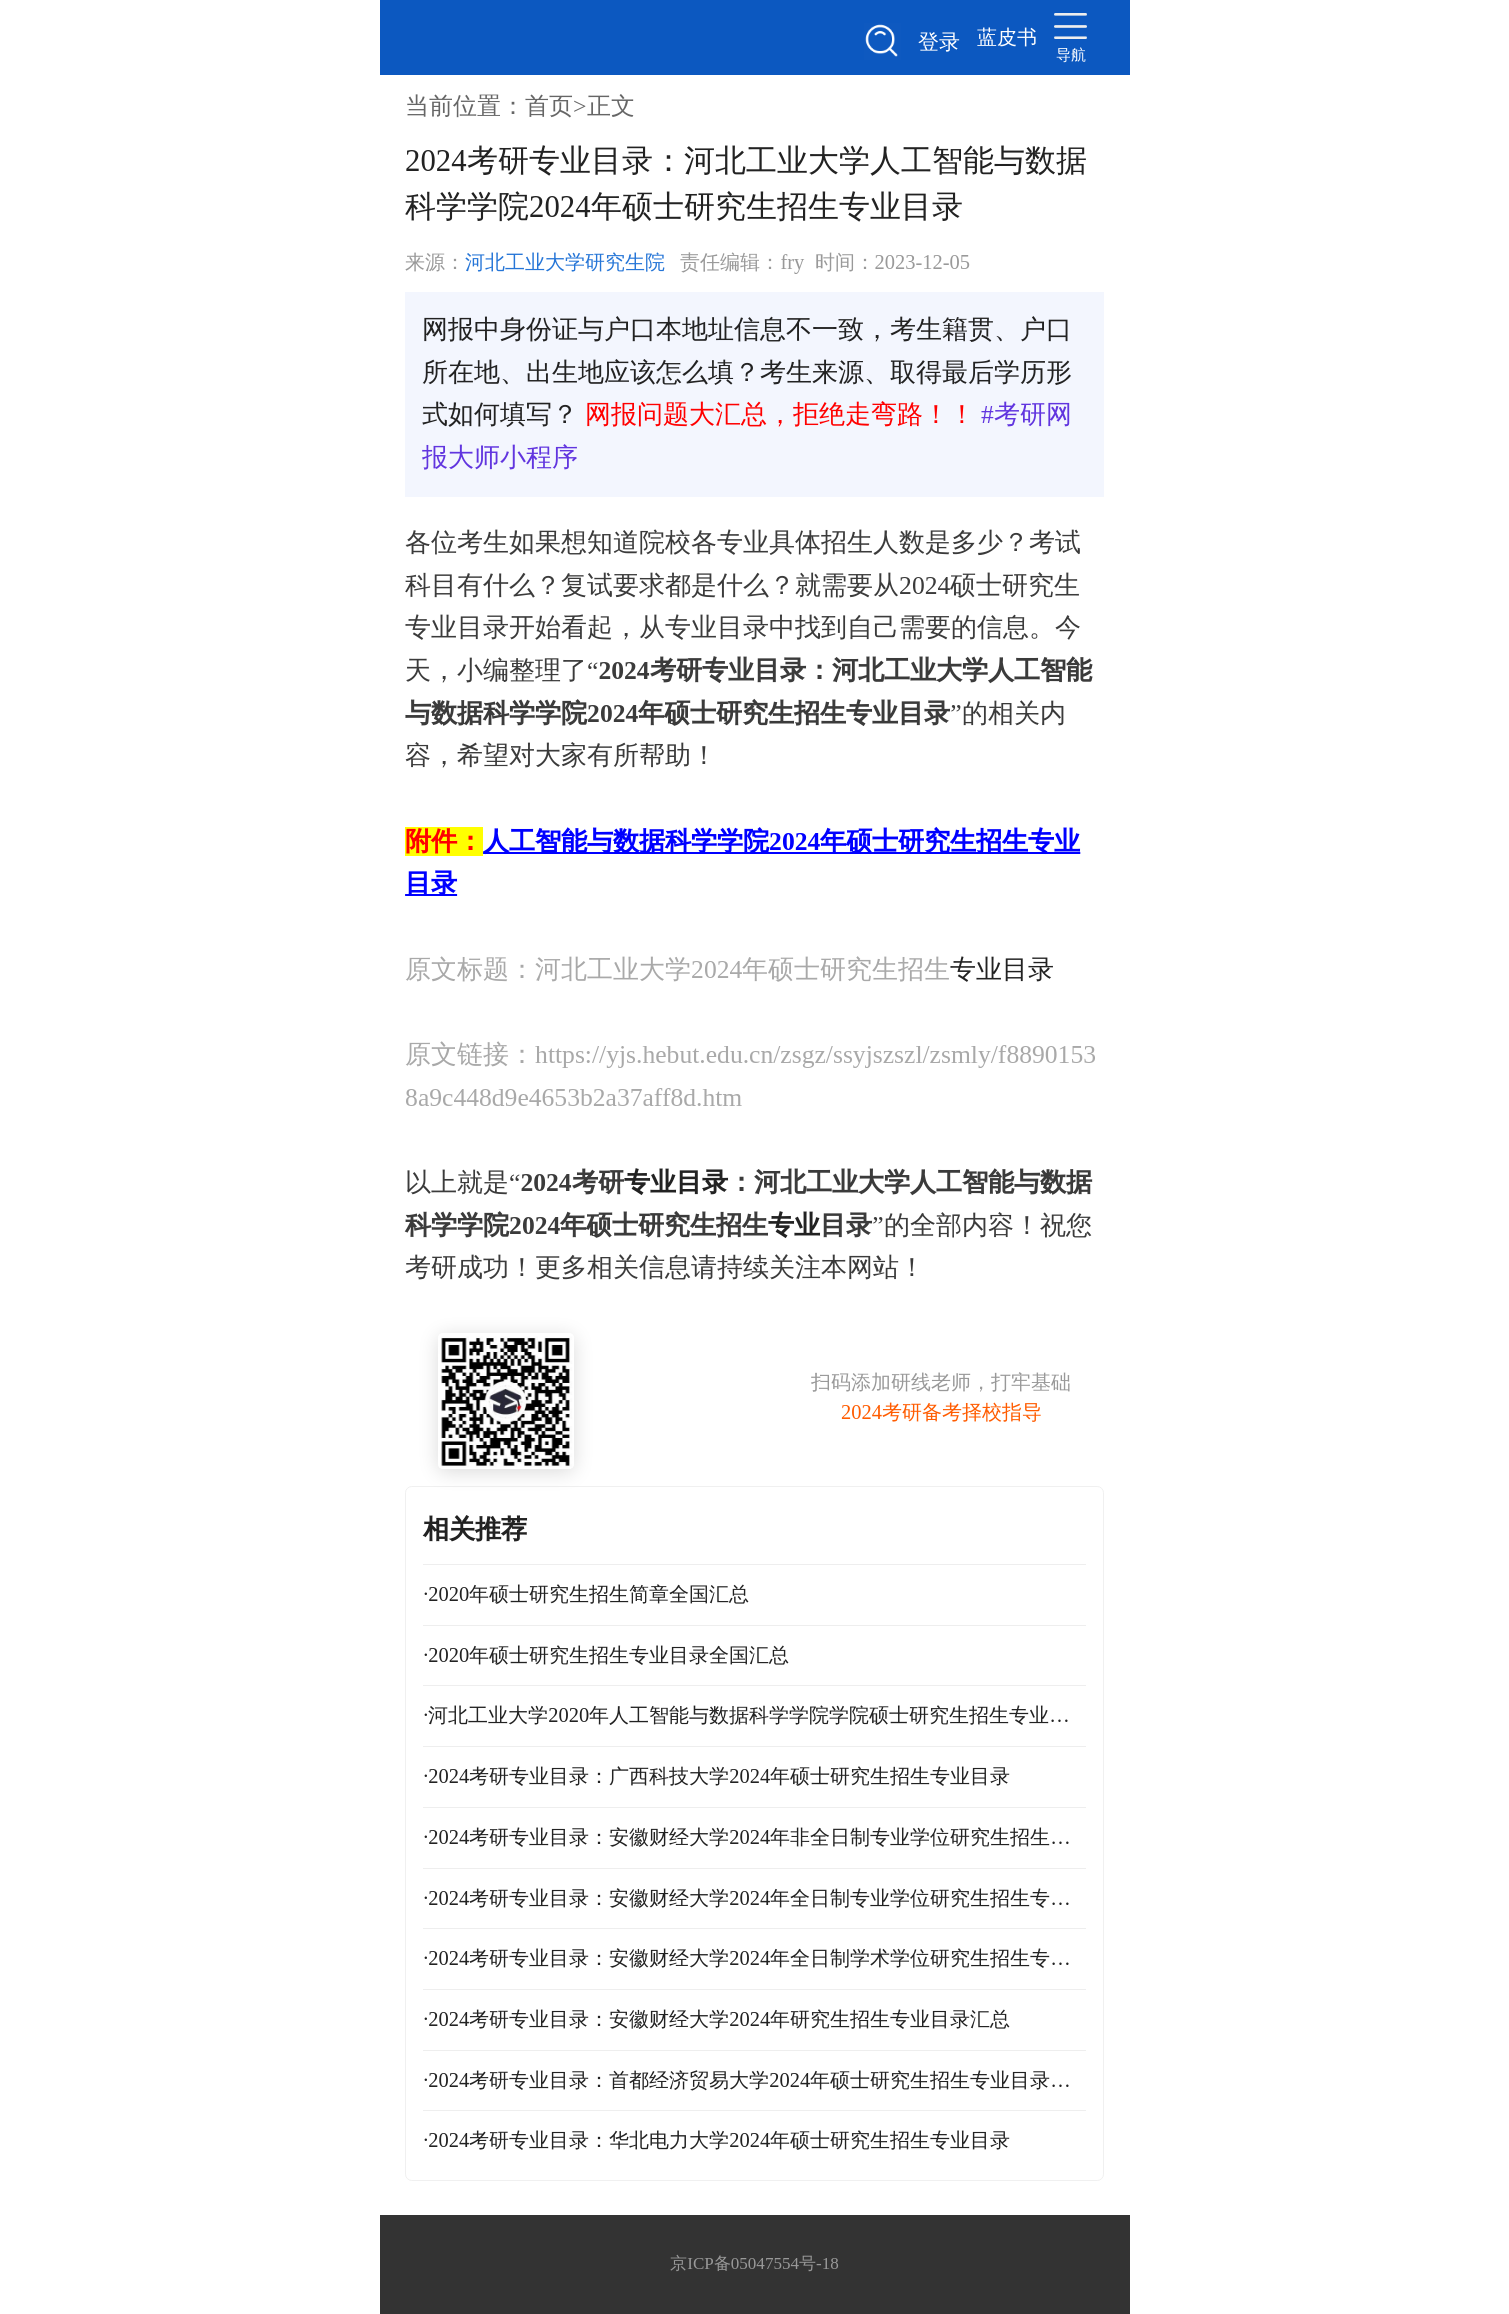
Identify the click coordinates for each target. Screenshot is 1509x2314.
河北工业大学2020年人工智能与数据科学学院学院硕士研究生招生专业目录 (754, 1715)
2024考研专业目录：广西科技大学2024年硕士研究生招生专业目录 (716, 1776)
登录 (939, 42)
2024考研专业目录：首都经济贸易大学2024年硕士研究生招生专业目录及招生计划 (754, 2080)
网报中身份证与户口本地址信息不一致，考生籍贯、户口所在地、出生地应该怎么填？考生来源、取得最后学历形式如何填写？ (747, 372)
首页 (549, 106)
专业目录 (1002, 969)
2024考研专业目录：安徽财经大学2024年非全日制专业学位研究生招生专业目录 (754, 1837)
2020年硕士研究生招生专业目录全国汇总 (606, 1655)
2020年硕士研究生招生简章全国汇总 (586, 1594)
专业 (794, 1225)
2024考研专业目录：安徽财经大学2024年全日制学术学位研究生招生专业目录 (754, 1958)
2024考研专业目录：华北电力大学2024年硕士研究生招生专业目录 (716, 2140)
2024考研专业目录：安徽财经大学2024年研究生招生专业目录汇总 (716, 2019)
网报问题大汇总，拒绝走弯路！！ (780, 414)
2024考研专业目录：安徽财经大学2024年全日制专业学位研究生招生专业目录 (754, 1898)
